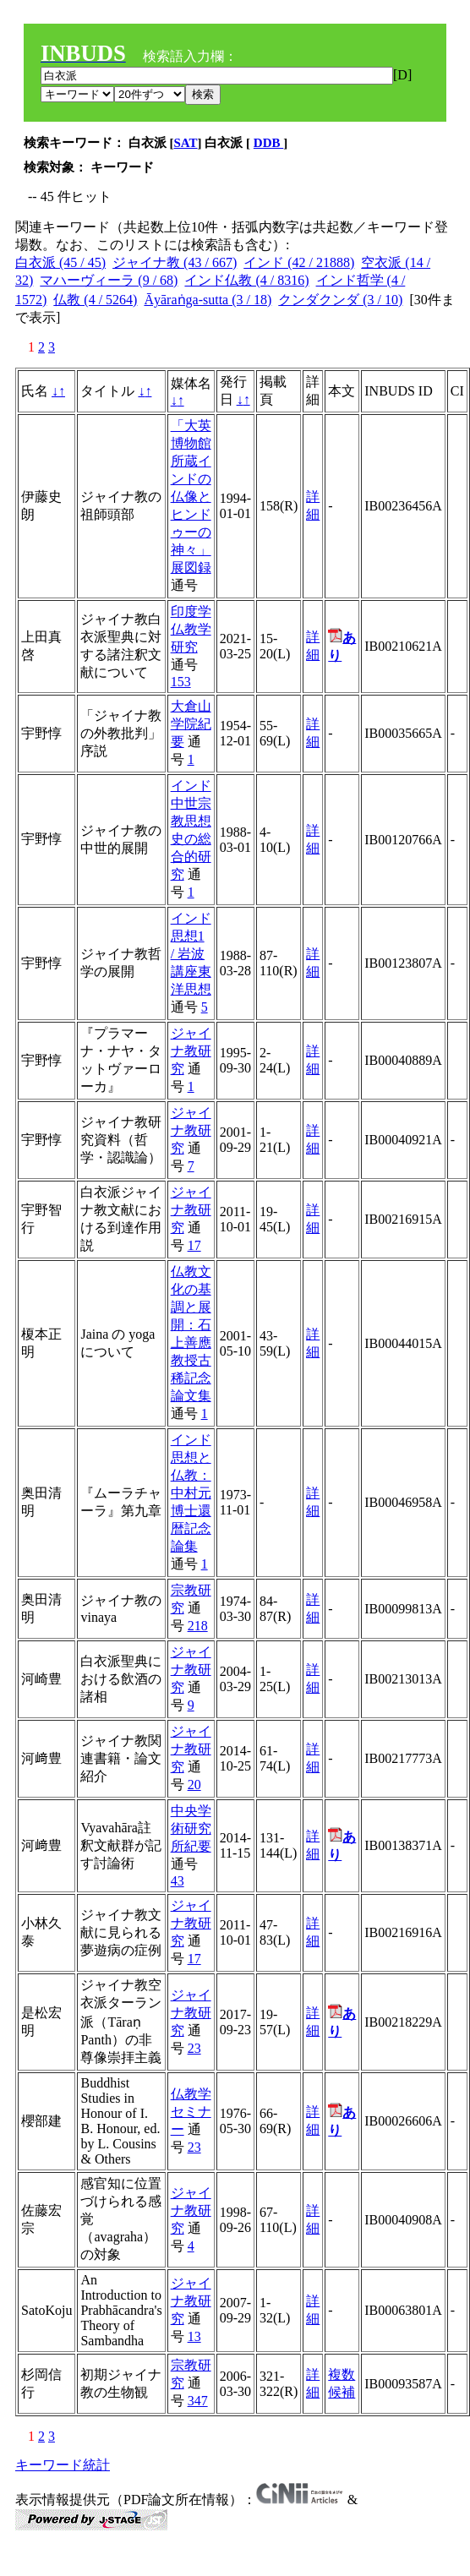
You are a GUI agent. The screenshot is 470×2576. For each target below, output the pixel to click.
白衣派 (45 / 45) (60, 262)
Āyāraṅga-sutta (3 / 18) (207, 299)
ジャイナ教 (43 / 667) (174, 262)
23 (194, 2048)
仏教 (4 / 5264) (95, 299)
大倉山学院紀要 (191, 724)
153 (181, 681)
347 (198, 2400)
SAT (186, 143)
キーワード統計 (62, 2465)
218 (198, 1625)
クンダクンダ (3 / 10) (340, 299)
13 (194, 2336)
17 (194, 1245)
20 (194, 1784)
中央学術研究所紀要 (191, 1828)
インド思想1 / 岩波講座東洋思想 (191, 953)
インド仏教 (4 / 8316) (246, 280)
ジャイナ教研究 (191, 1051)
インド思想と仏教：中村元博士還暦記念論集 (191, 1493)
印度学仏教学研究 (191, 629)
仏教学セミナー (191, 2112)
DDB (268, 143)
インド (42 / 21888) (298, 262)
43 (177, 1881)
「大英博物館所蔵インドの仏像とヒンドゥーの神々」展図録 (191, 496)
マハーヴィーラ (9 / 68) (109, 280)
